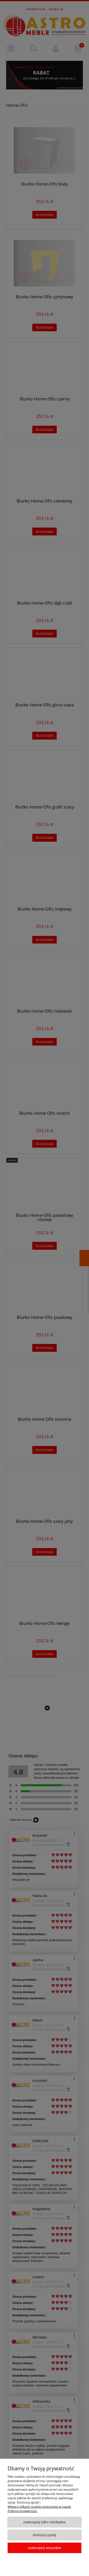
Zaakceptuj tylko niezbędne (44, 2522)
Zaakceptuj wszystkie (44, 2548)
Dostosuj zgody (44, 2535)
